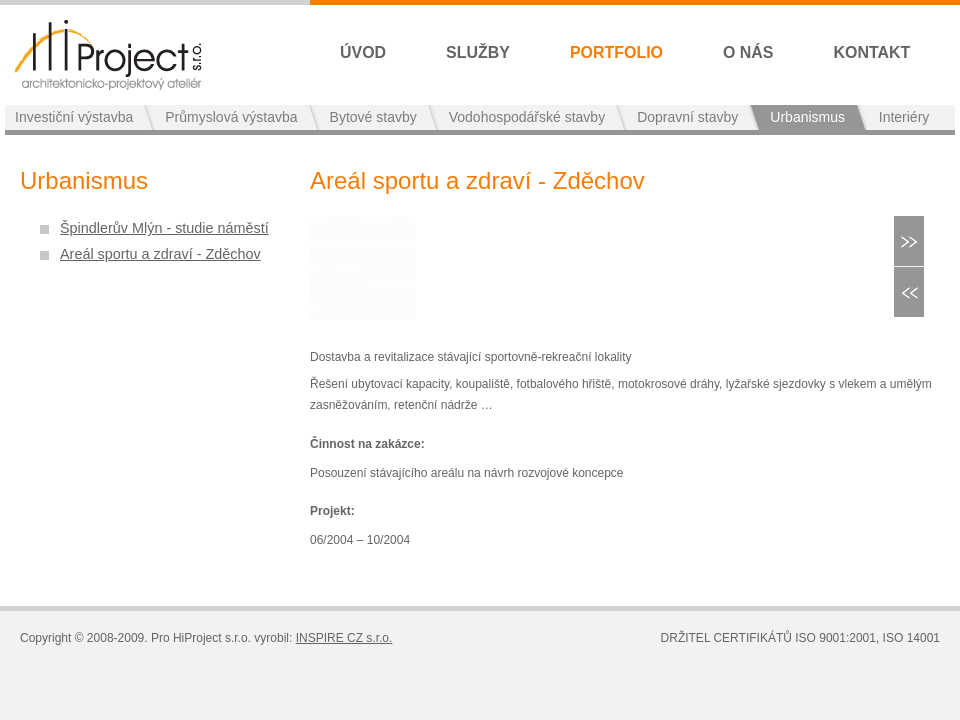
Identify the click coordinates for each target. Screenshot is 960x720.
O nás (748, 52)
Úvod (363, 52)
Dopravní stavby (687, 117)
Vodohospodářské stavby (527, 117)
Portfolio (616, 52)
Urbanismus (807, 117)
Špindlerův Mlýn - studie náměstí (164, 228)
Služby (478, 52)
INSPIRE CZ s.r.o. (344, 638)
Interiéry (904, 117)
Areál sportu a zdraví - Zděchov (160, 254)
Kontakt (872, 52)
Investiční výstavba (74, 117)
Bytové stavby (373, 117)
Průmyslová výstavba (231, 117)
